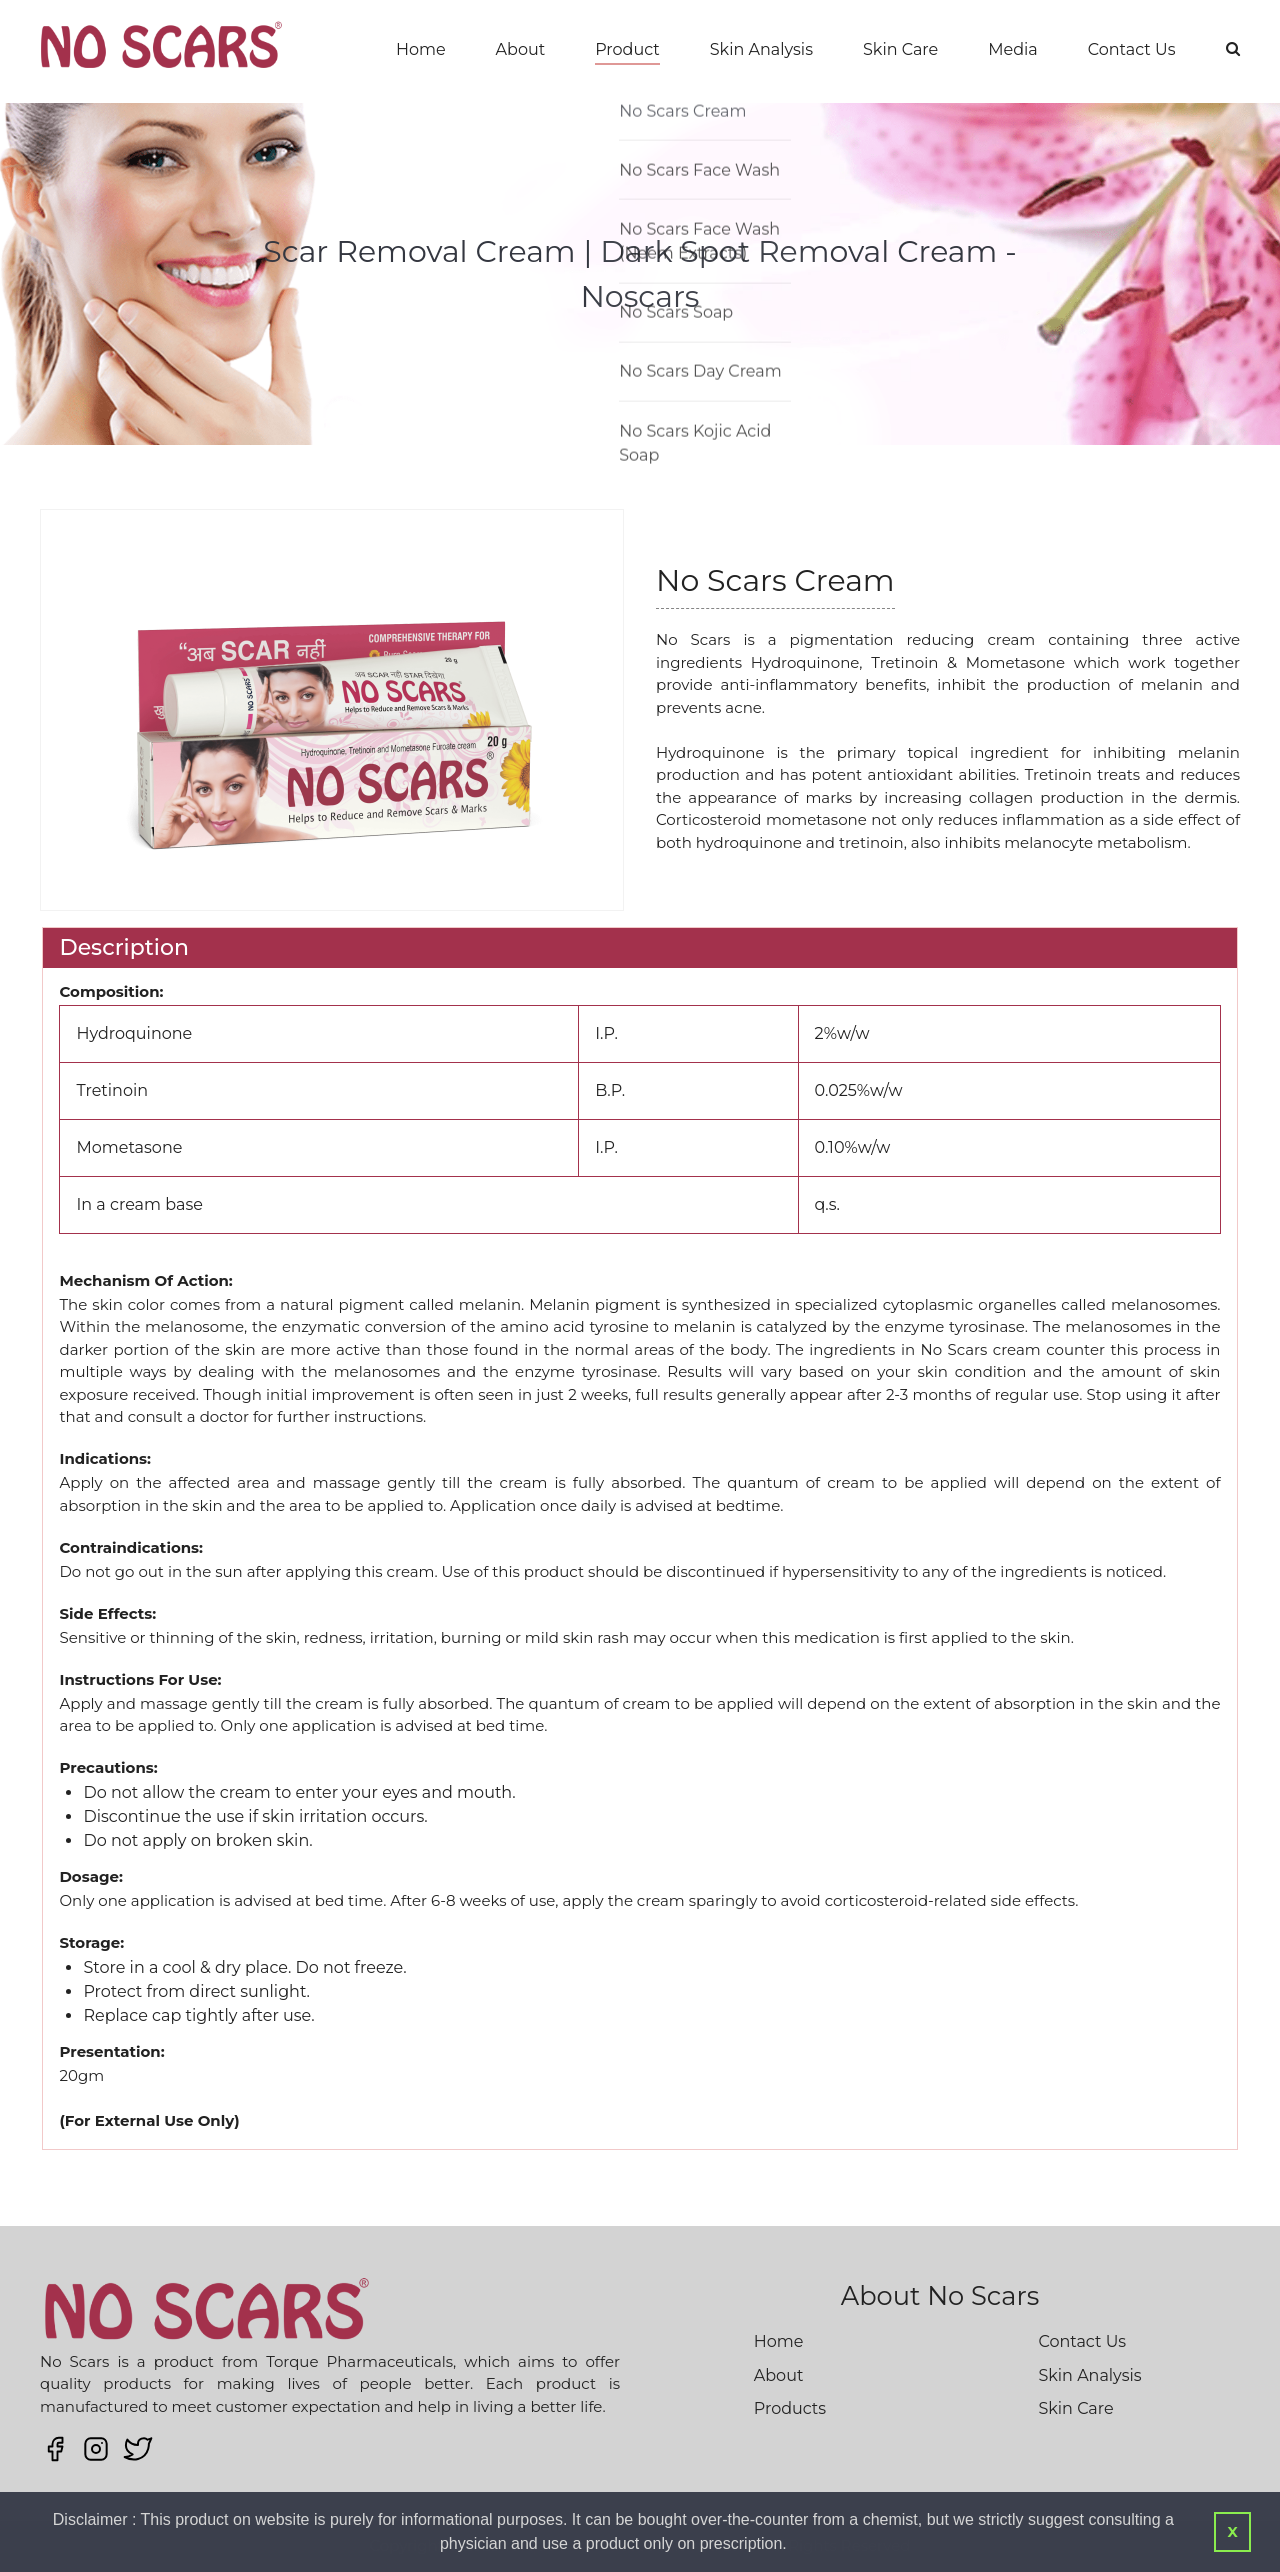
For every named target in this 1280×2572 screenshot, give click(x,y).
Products (790, 2408)
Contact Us (1132, 49)
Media (1013, 49)
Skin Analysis (761, 49)
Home (421, 49)
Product (627, 49)
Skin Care (900, 49)
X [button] (1232, 2532)
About (521, 49)
